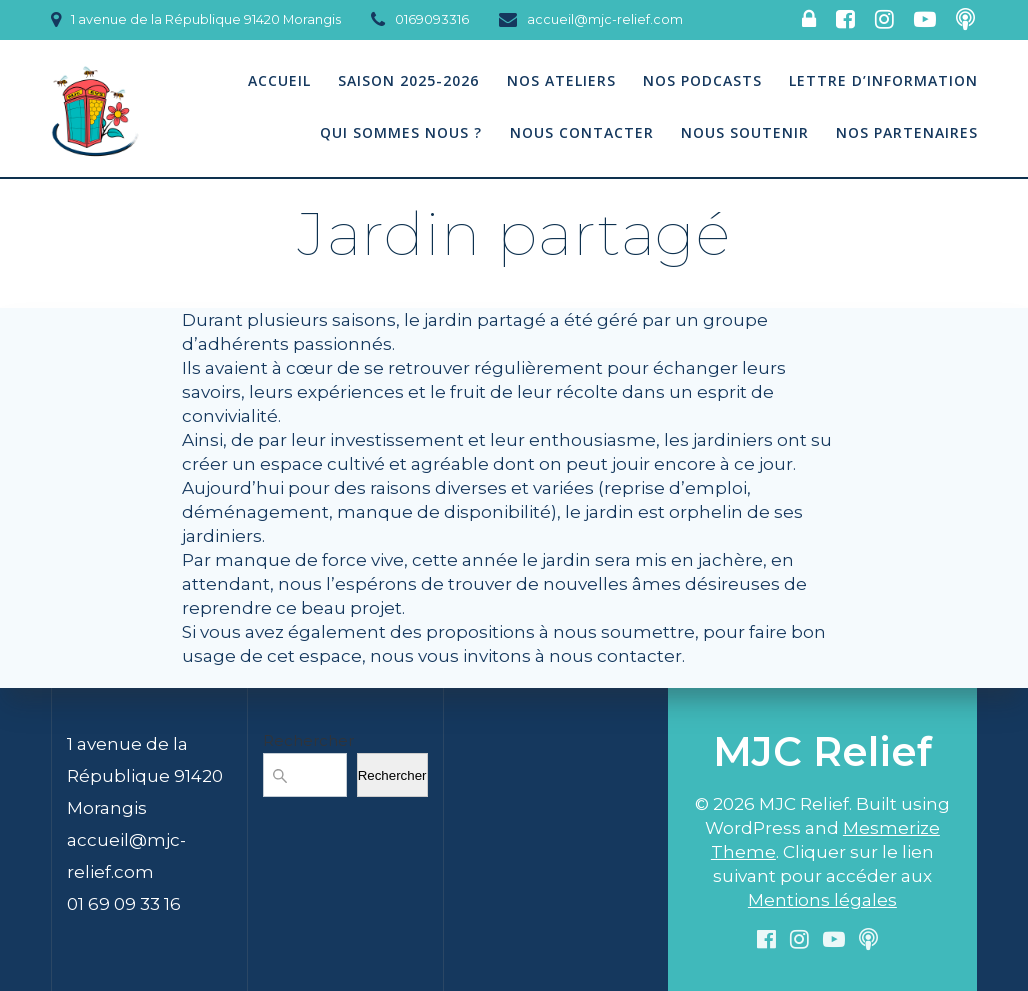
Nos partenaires (907, 132)
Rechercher (308, 740)
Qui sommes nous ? (401, 132)
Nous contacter (582, 132)
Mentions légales (822, 900)
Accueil (279, 80)
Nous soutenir (745, 132)
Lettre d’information (883, 80)
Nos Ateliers (561, 80)
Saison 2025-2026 (408, 80)
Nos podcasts (702, 80)
